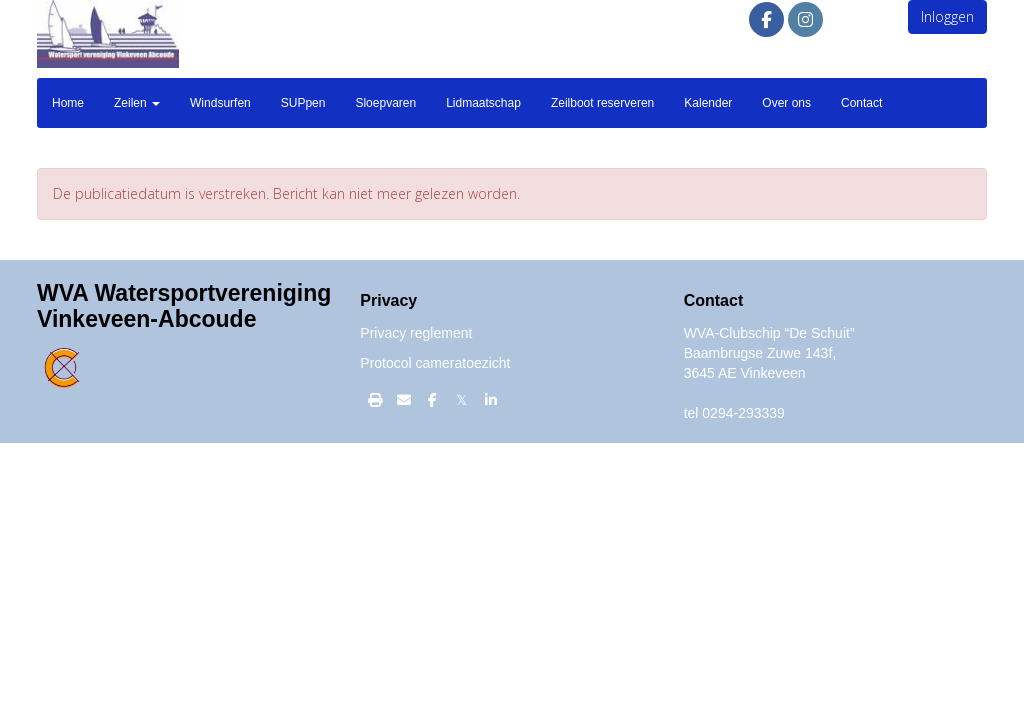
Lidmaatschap (483, 103)
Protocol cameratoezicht (435, 363)
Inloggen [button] (947, 16)
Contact (861, 103)
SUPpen (303, 103)
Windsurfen (220, 103)
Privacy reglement (416, 333)
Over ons (786, 103)
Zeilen (137, 103)
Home (68, 103)
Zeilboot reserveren (602, 103)
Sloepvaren (385, 103)
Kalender (708, 103)
